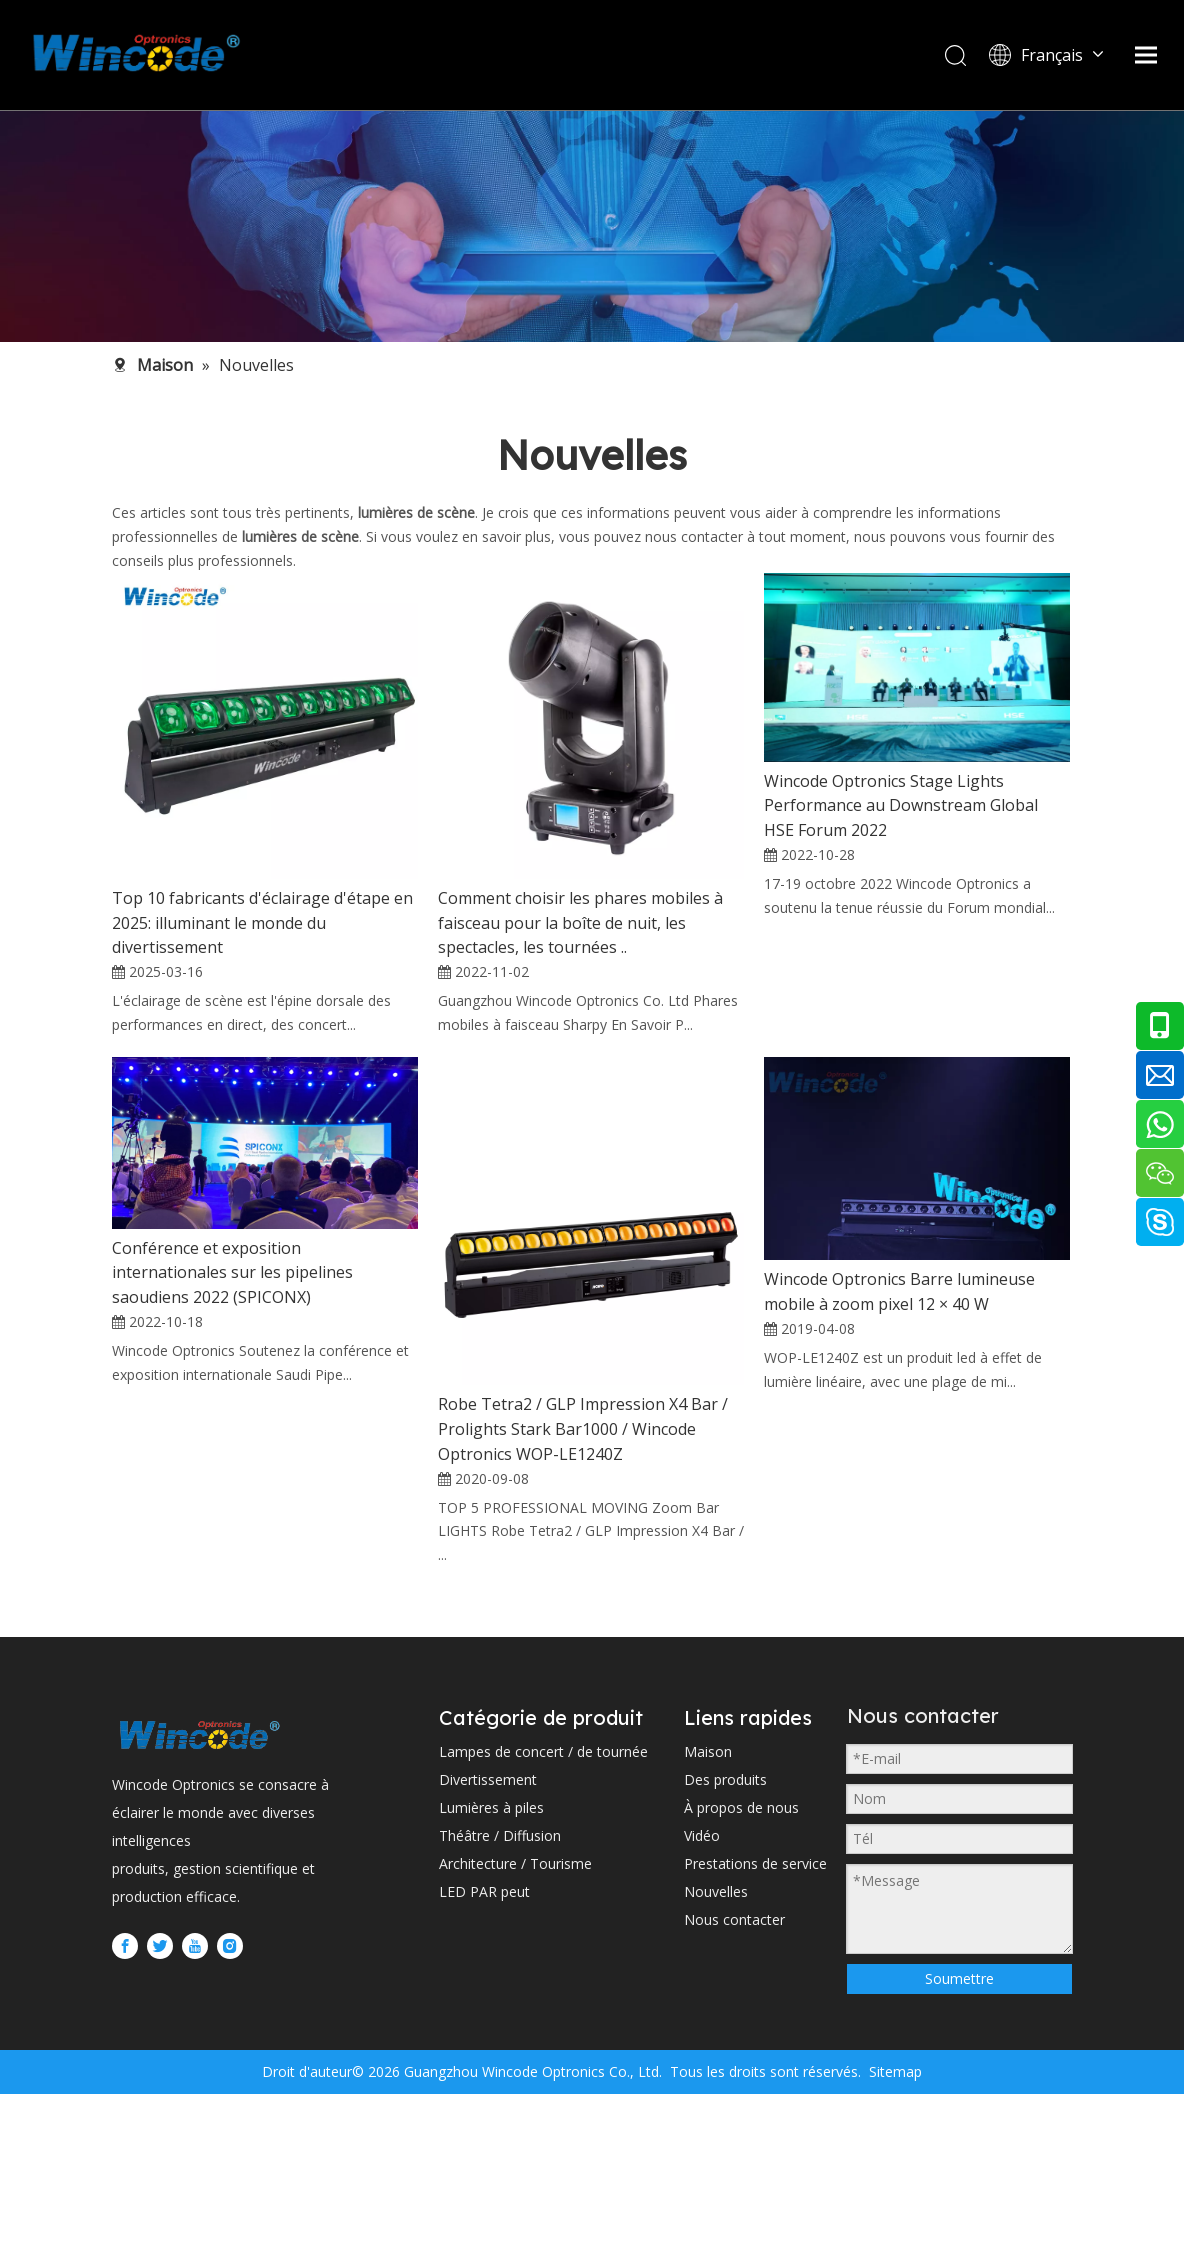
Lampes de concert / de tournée (543, 1918)
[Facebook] (125, 2113)
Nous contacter (734, 2086)
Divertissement (488, 1946)
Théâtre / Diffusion (500, 2002)
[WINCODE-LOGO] (199, 1901)
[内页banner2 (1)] (592, 226)
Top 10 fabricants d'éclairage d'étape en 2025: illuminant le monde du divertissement (262, 923)
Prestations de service (755, 2030)
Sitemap (893, 2225)
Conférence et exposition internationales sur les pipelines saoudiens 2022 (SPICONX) (232, 1415)
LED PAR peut (484, 2058)
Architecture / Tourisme (515, 2030)
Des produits (725, 1946)
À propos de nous (741, 1974)
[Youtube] (195, 2113)
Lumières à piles (491, 1974)
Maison (708, 1918)
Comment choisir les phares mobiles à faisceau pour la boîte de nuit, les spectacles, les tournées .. (580, 923)
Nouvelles (716, 2058)
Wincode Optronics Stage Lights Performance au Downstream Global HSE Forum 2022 (901, 806)
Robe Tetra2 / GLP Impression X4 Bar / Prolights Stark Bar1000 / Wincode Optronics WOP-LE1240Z (583, 1572)
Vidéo (702, 2002)
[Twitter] (160, 2113)
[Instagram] (230, 2113)
